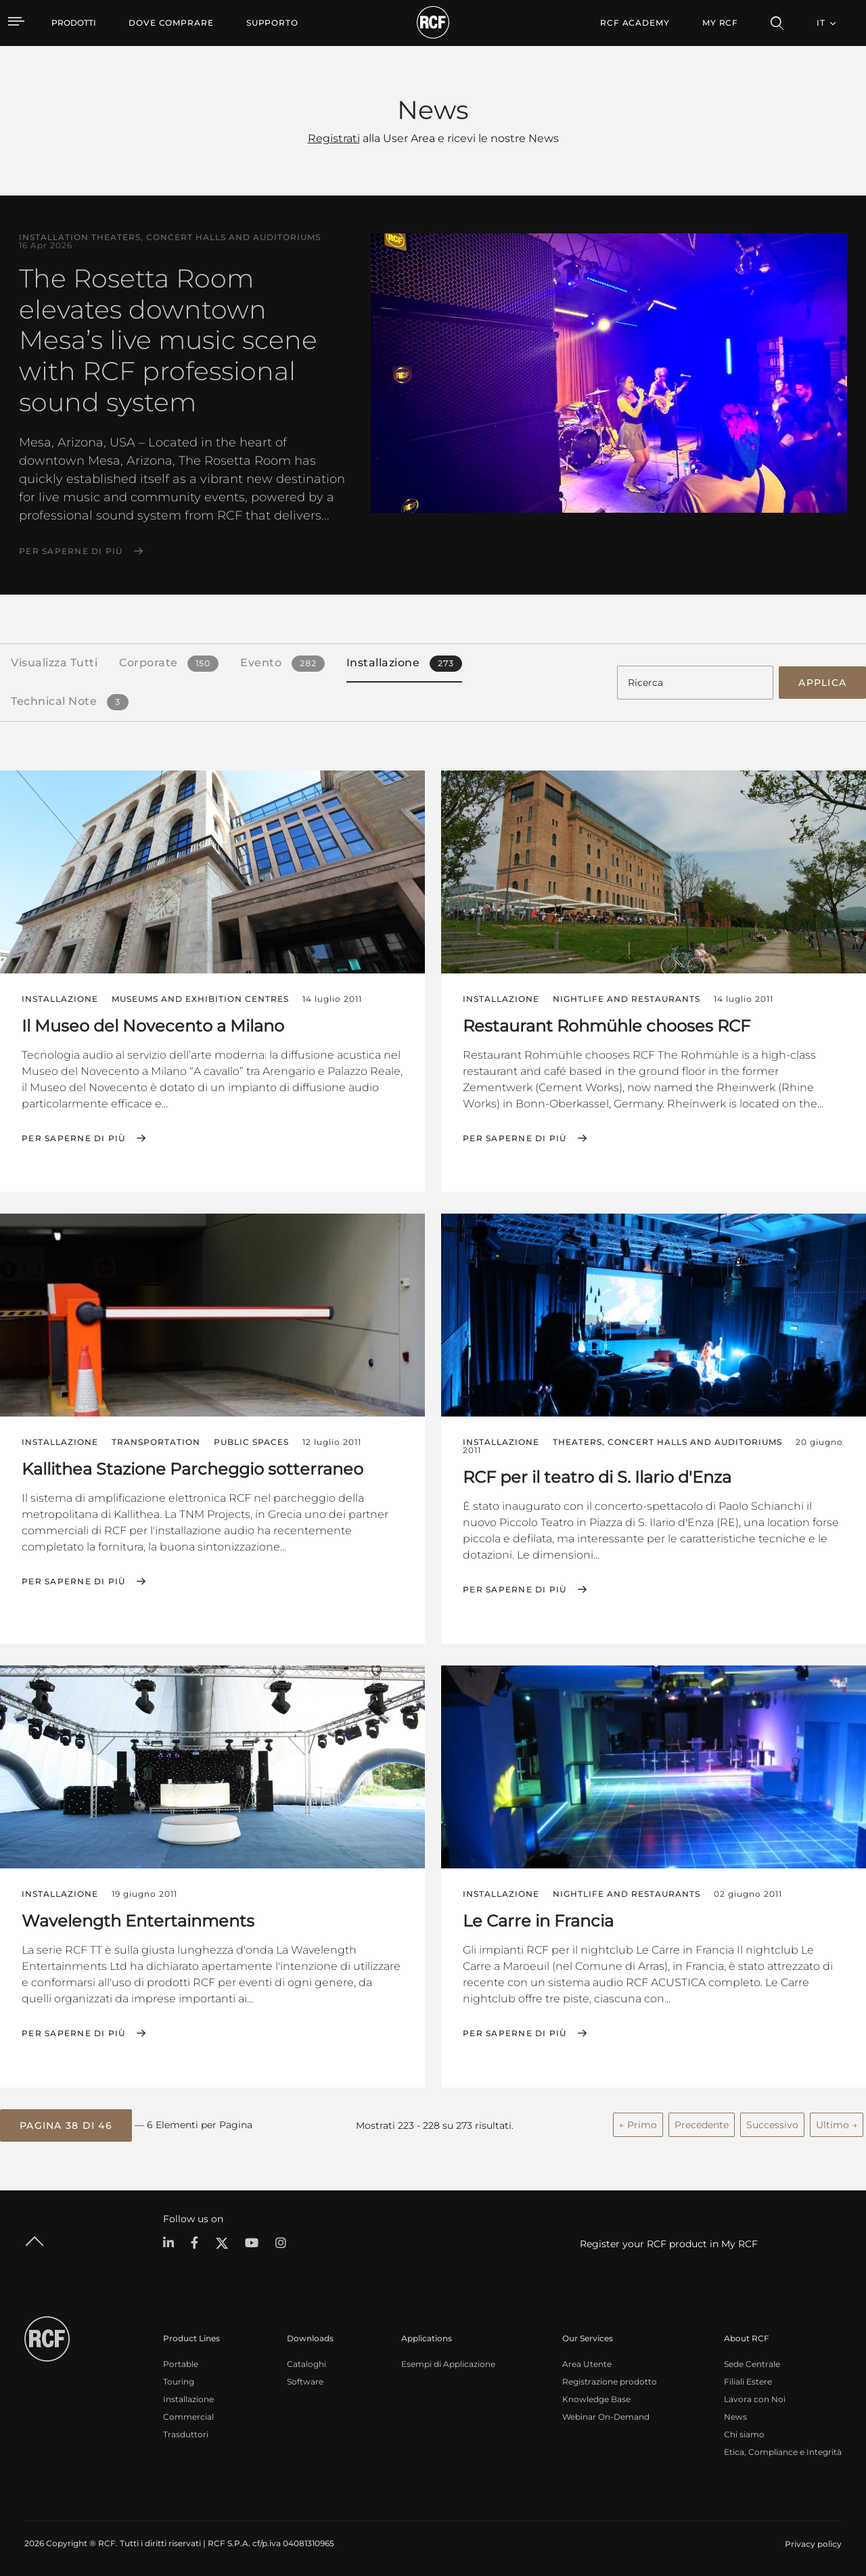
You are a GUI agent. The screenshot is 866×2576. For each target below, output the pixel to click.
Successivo (772, 2123)
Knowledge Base (596, 2397)
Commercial (188, 2415)
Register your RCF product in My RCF (669, 2242)
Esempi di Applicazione (448, 2362)
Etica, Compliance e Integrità (783, 2450)
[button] (66, 2123)
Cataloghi (306, 2362)
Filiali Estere (748, 2379)
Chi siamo (744, 2432)
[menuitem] (171, 23)
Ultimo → (836, 2123)
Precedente (702, 2123)
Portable (180, 2362)
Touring (178, 2379)
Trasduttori (185, 2432)
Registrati (334, 138)
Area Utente (587, 2362)
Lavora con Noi (754, 2397)
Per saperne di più (71, 551)
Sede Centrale (752, 2362)
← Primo (638, 2123)
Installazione (188, 2397)
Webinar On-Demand (606, 2415)
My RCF (720, 23)
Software (305, 2379)
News (735, 2415)
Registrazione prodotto (609, 2379)
